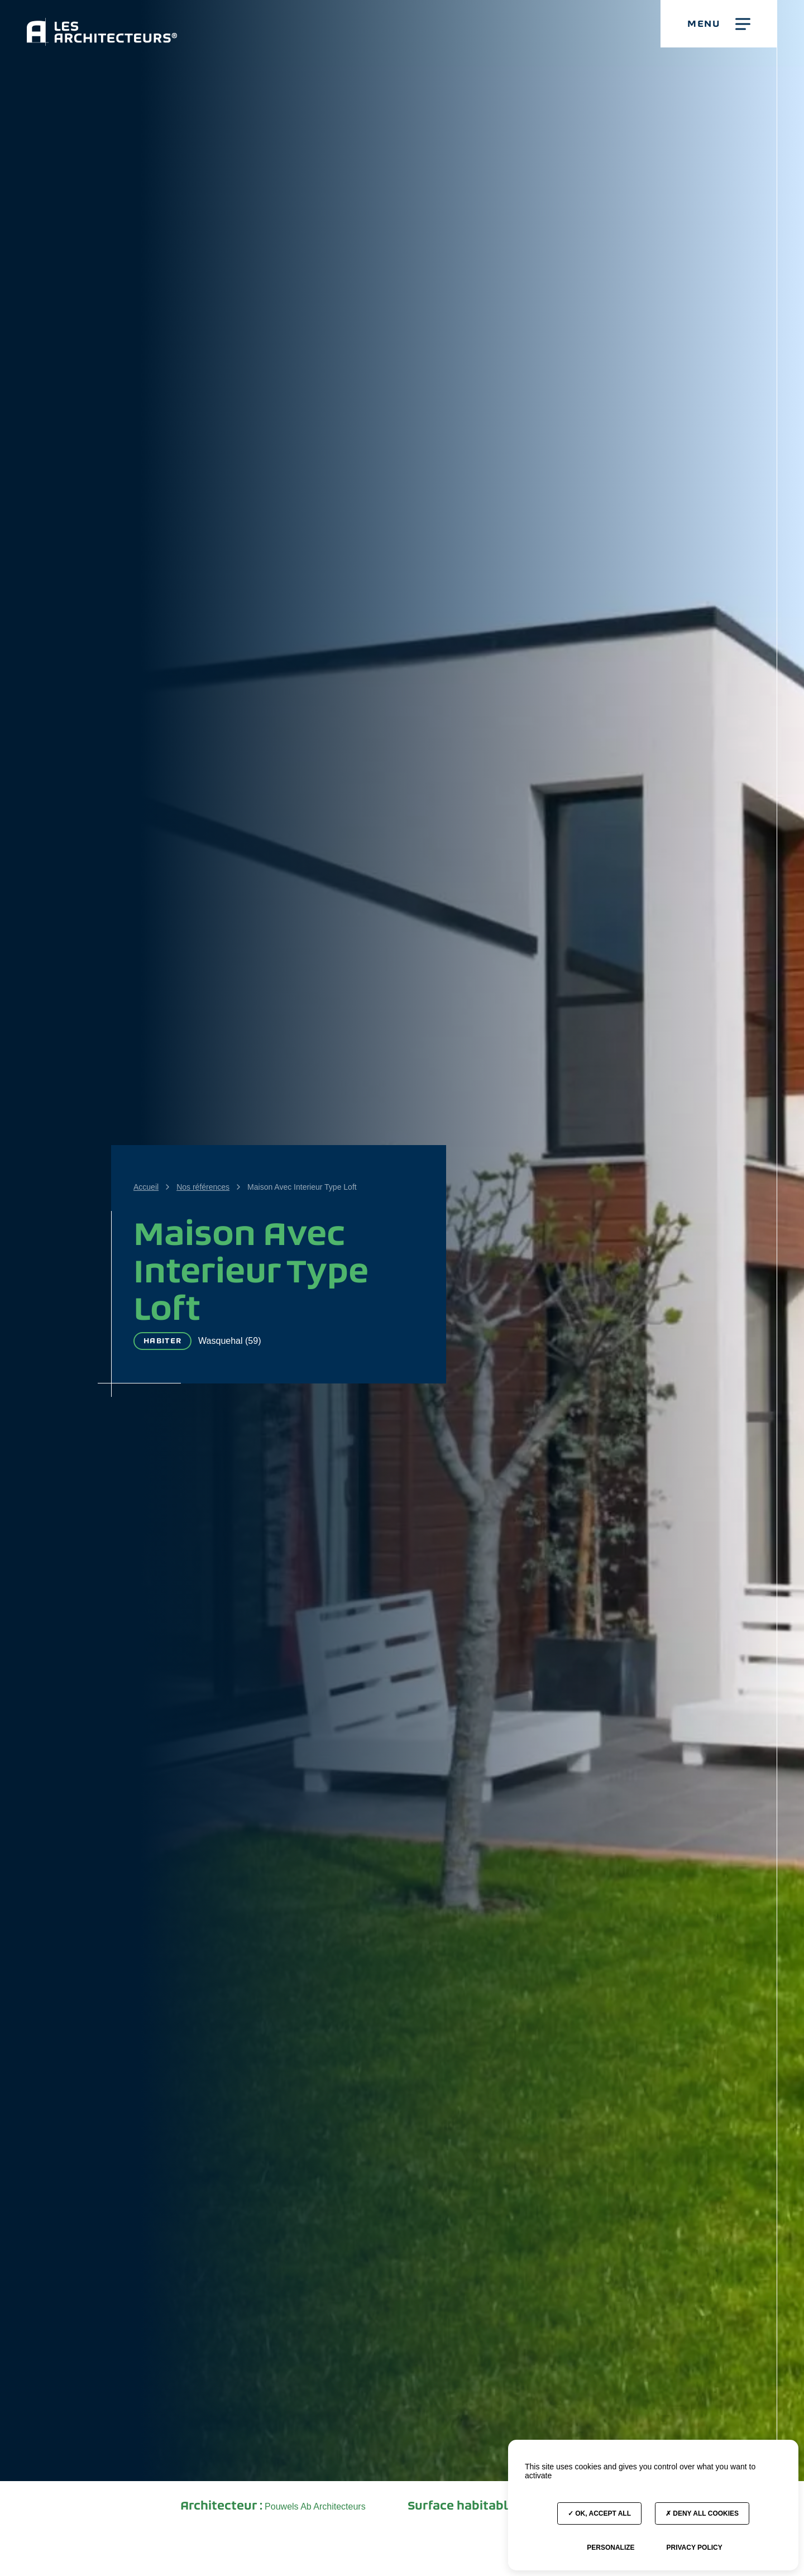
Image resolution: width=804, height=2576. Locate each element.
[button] (719, 23)
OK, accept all (599, 2513)
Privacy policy (694, 2547)
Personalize (610, 2547)
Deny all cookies (702, 2513)
